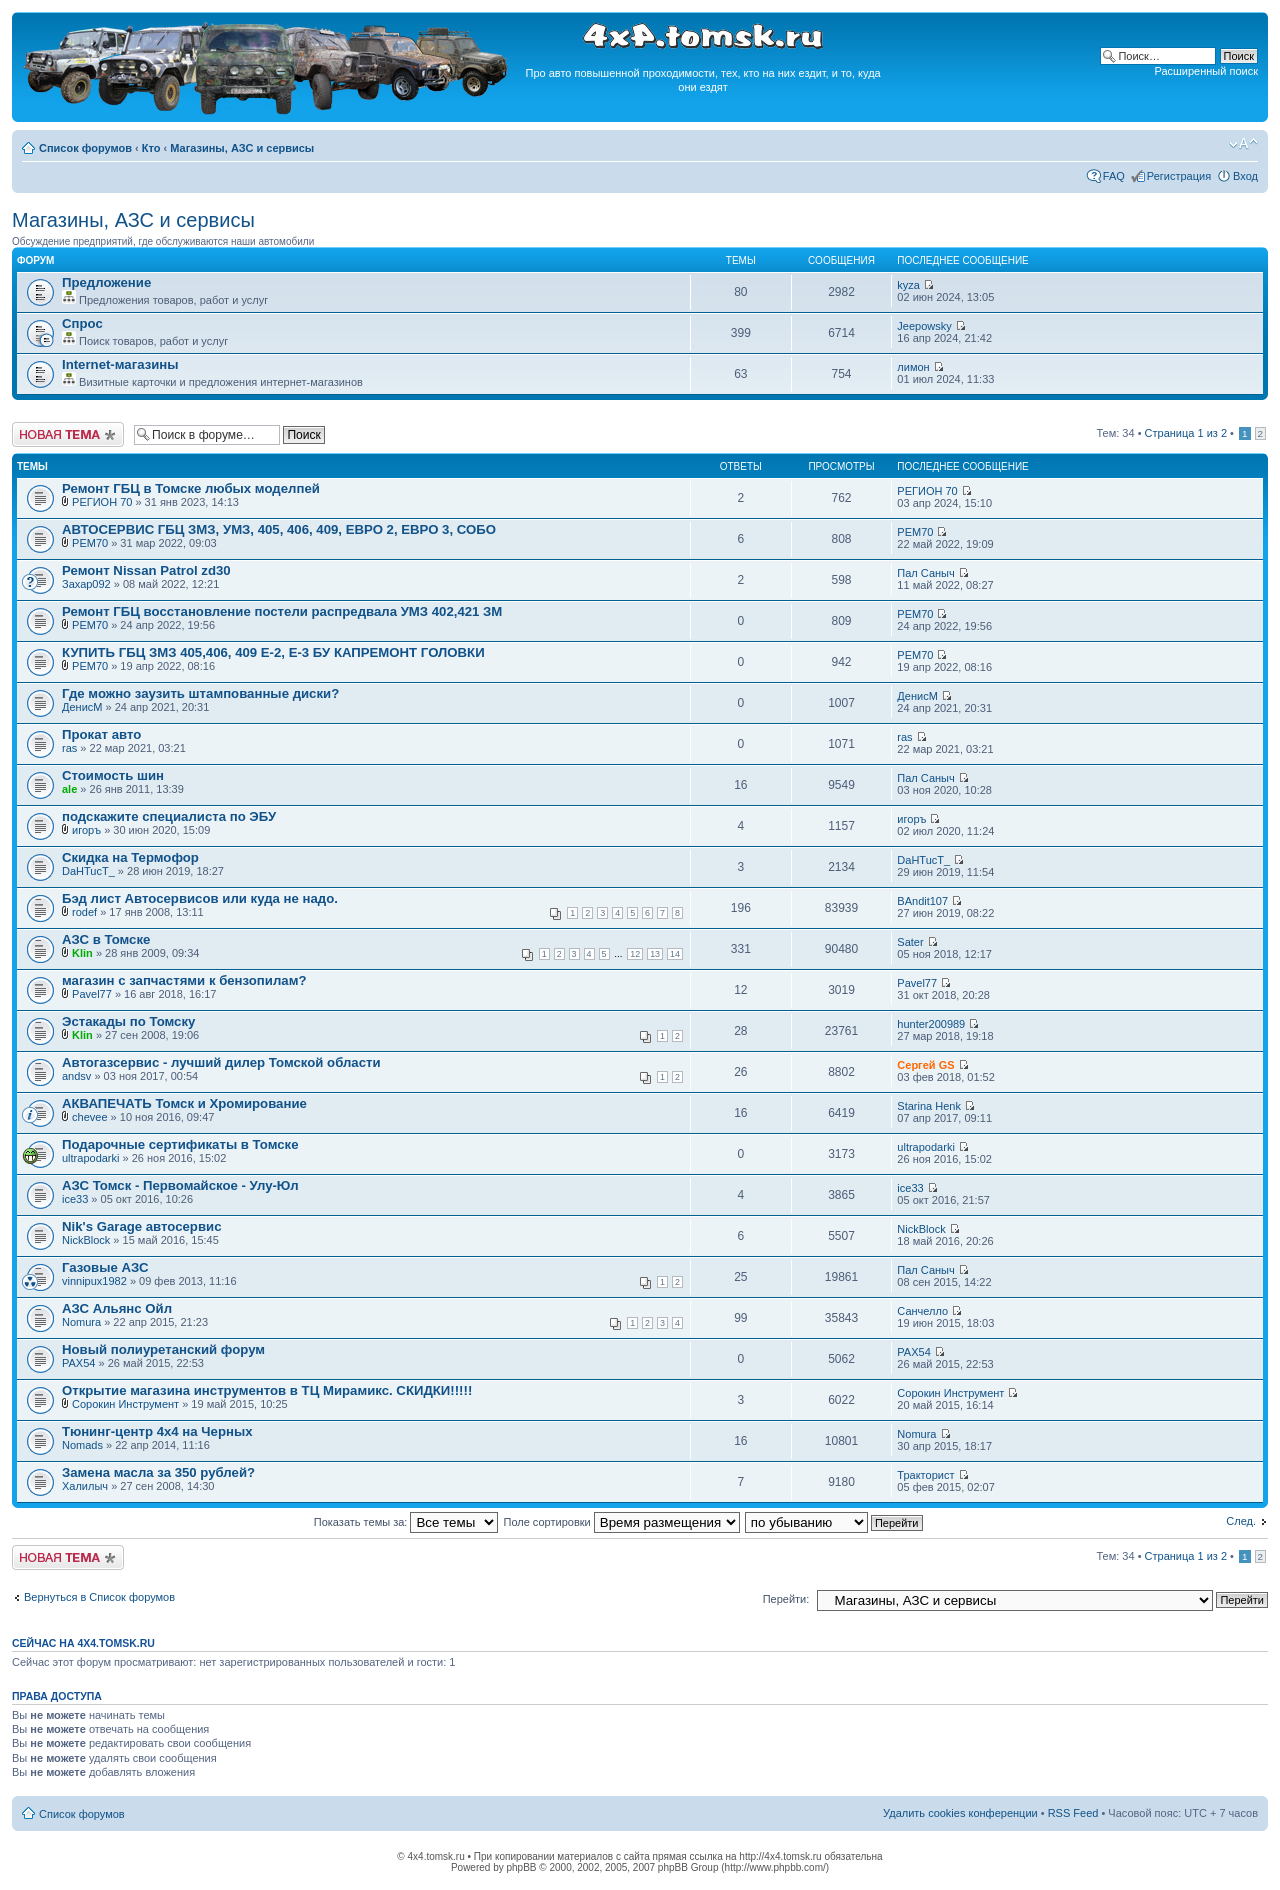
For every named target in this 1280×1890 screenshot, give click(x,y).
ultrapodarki (90, 1158)
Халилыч (85, 1486)
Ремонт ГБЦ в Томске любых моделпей (191, 488)
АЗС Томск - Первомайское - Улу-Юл (180, 1185)
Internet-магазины (120, 364)
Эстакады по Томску (128, 1021)
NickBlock (86, 1240)
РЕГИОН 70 (102, 502)
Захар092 (86, 584)
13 (655, 954)
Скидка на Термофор (130, 857)
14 (675, 954)
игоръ (86, 830)
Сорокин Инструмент (125, 1404)
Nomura (81, 1322)
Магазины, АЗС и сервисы (242, 148)
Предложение (106, 282)
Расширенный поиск (1206, 71)
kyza (908, 285)
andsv (76, 1076)
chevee (89, 1117)
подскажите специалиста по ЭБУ (169, 816)
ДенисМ (82, 707)
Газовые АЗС (105, 1267)
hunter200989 (931, 1024)
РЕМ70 (90, 543)
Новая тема (68, 434)
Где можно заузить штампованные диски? (200, 693)
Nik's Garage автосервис (141, 1226)
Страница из (1186, 433)
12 (635, 954)
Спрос (82, 323)
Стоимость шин (113, 775)
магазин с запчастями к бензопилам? (184, 980)
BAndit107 (922, 901)
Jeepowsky (924, 326)
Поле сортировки (622, 1522)
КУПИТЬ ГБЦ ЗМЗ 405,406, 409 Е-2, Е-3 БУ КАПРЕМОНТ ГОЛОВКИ (273, 652)
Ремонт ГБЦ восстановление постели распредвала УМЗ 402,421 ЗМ (282, 611)
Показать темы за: (406, 1522)
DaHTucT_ (88, 871)
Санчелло (922, 1311)
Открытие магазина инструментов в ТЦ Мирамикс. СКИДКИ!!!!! (267, 1390)
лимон (913, 367)
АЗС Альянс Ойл (117, 1308)
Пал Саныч (925, 573)
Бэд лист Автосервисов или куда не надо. (200, 898)
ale (69, 789)
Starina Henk (929, 1106)
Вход (1245, 176)
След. (1241, 1521)
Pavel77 (92, 994)
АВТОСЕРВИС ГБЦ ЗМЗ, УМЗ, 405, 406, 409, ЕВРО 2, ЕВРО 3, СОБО (279, 529)
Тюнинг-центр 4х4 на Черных (157, 1431)
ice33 (75, 1199)
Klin (82, 953)
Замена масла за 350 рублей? (158, 1472)
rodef (84, 912)
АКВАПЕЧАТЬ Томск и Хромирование (184, 1103)
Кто (151, 148)
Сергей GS (925, 1065)
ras (69, 748)
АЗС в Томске (106, 939)
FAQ (1114, 176)
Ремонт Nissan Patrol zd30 (146, 570)
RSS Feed (1073, 1813)
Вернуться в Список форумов (99, 1597)
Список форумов (85, 148)
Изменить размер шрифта (1243, 144)
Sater (910, 942)
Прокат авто (101, 734)
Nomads (82, 1445)
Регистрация (1179, 176)
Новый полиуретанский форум (163, 1349)
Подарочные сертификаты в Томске (180, 1144)
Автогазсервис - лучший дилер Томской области (221, 1062)
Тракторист (925, 1475)
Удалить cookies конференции (960, 1813)
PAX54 (78, 1363)
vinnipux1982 (94, 1281)
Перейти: (786, 1599)
